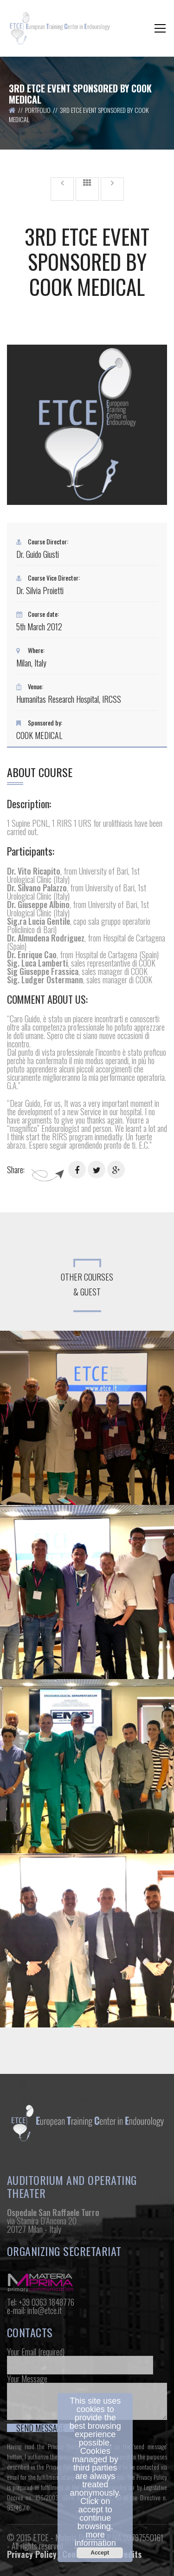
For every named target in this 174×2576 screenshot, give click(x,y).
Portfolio (38, 110)
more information (95, 2539)
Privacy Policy (32, 2554)
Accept (99, 2553)
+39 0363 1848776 (46, 2302)
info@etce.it (44, 2310)
